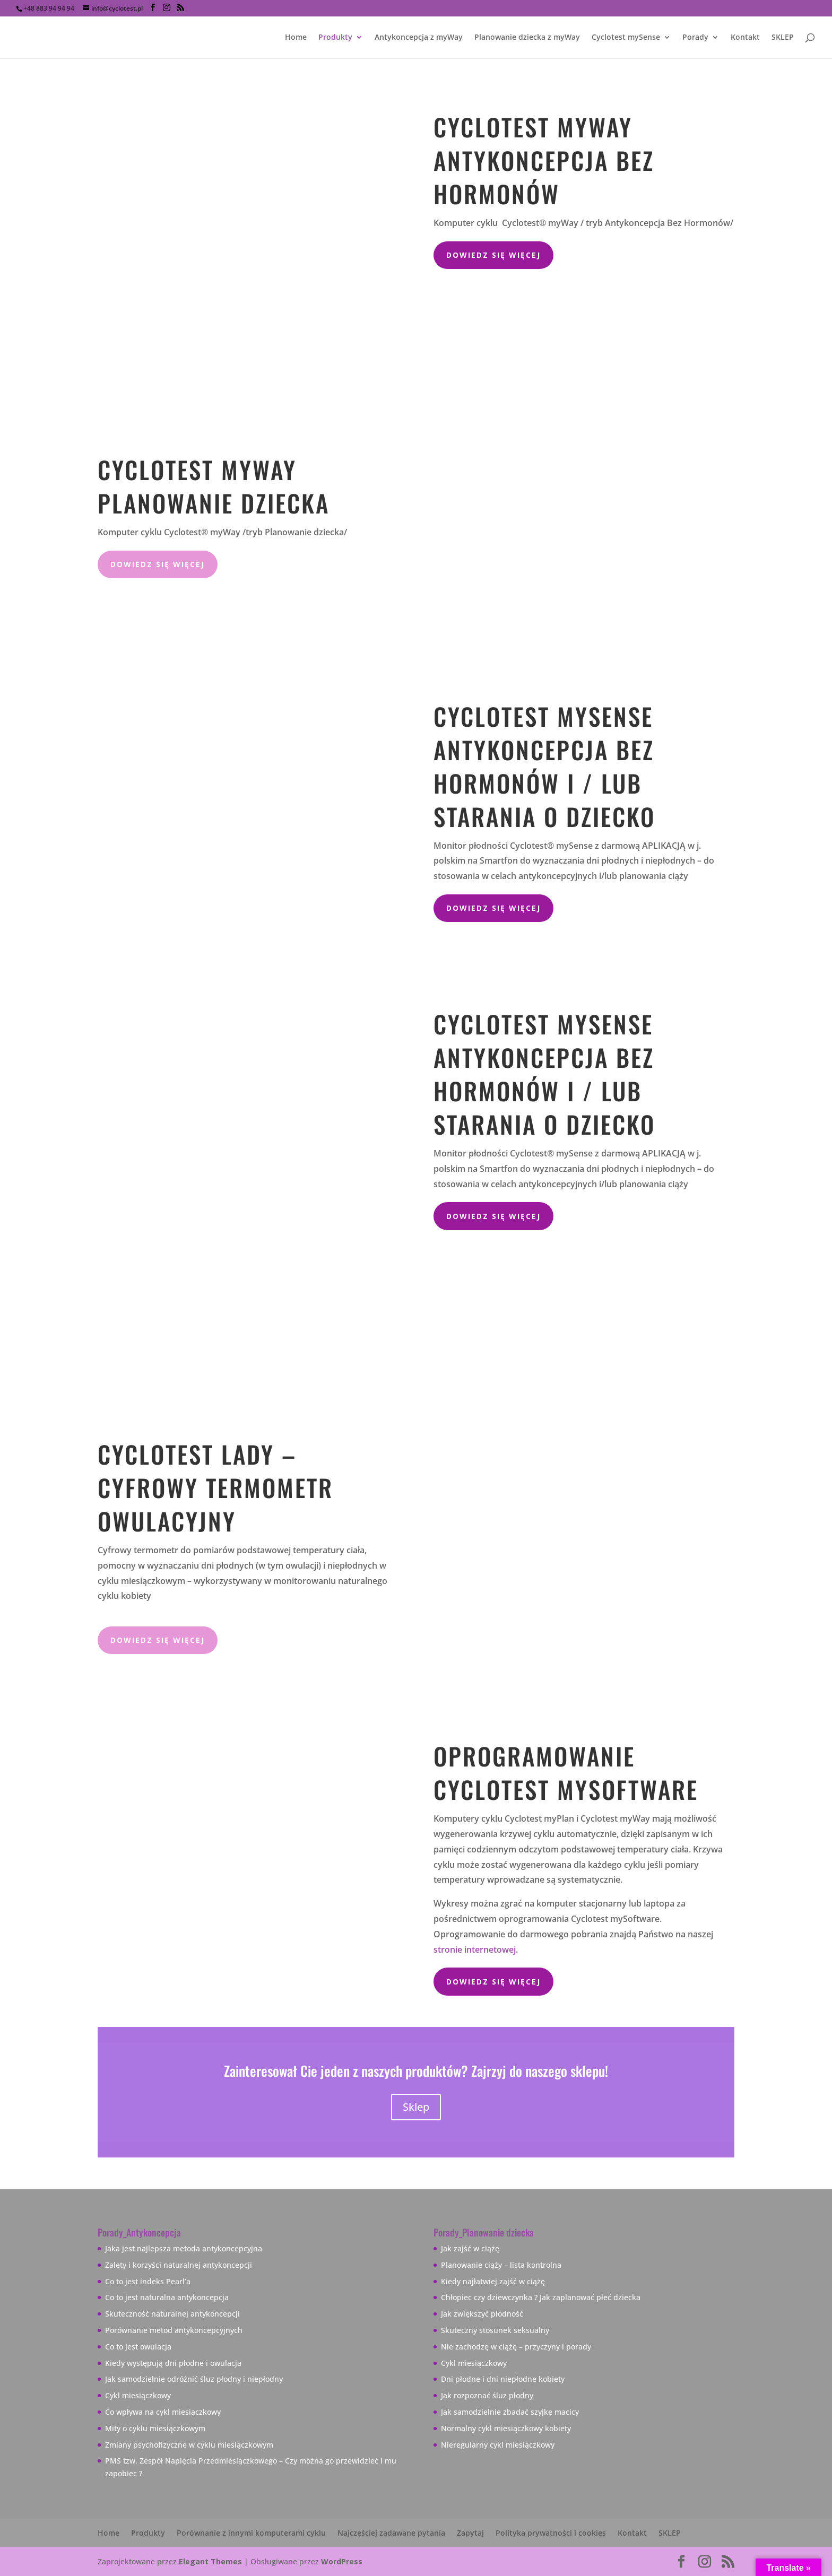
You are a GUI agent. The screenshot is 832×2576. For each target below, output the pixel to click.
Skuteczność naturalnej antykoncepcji (172, 2314)
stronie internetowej (475, 1949)
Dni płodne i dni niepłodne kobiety (503, 2379)
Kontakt (745, 37)
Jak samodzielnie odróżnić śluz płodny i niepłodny (194, 2379)
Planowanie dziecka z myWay (527, 37)
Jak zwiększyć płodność (482, 2314)
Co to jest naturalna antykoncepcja (167, 2297)
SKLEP (783, 37)
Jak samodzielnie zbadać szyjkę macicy (510, 2412)
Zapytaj (470, 2533)
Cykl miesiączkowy (138, 2395)
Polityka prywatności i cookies (551, 2533)
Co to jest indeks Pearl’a (147, 2281)
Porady (695, 37)
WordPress (341, 2561)
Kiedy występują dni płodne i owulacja (173, 2363)
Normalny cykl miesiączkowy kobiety (506, 2428)
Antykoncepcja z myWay (419, 37)
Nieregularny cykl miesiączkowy (497, 2445)
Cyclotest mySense (626, 37)
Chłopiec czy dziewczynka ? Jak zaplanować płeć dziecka (540, 2297)
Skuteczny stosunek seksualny (495, 2330)
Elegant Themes (210, 2561)
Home (296, 37)
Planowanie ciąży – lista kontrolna (501, 2265)
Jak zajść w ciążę (470, 2248)
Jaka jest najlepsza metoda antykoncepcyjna (183, 2248)
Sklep (416, 2107)
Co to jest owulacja (138, 2347)
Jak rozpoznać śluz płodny (487, 2395)
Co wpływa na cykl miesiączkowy (163, 2412)
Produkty (335, 37)
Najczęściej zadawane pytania (391, 2533)
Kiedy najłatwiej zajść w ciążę (493, 2281)
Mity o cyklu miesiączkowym (155, 2428)
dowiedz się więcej (157, 564)
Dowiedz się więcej (493, 255)
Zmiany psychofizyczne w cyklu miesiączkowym (189, 2445)
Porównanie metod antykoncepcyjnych (173, 2330)
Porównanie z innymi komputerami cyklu (251, 2533)
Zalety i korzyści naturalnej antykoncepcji (178, 2265)
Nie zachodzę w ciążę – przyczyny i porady (516, 2347)
